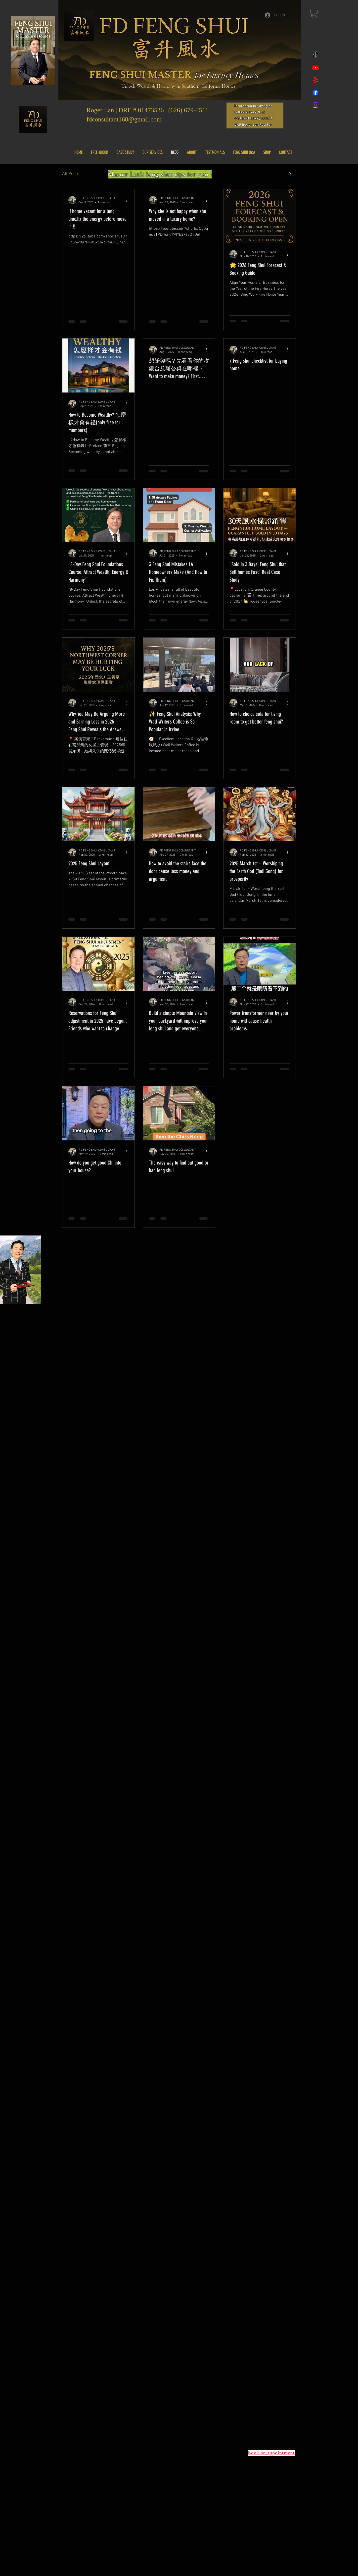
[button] (314, 13)
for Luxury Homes (227, 75)
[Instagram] (315, 105)
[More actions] (128, 200)
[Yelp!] (315, 80)
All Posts (70, 173)
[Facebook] (315, 92)
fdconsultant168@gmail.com (124, 119)
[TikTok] (315, 55)
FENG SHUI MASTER (140, 74)
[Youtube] (315, 67)
